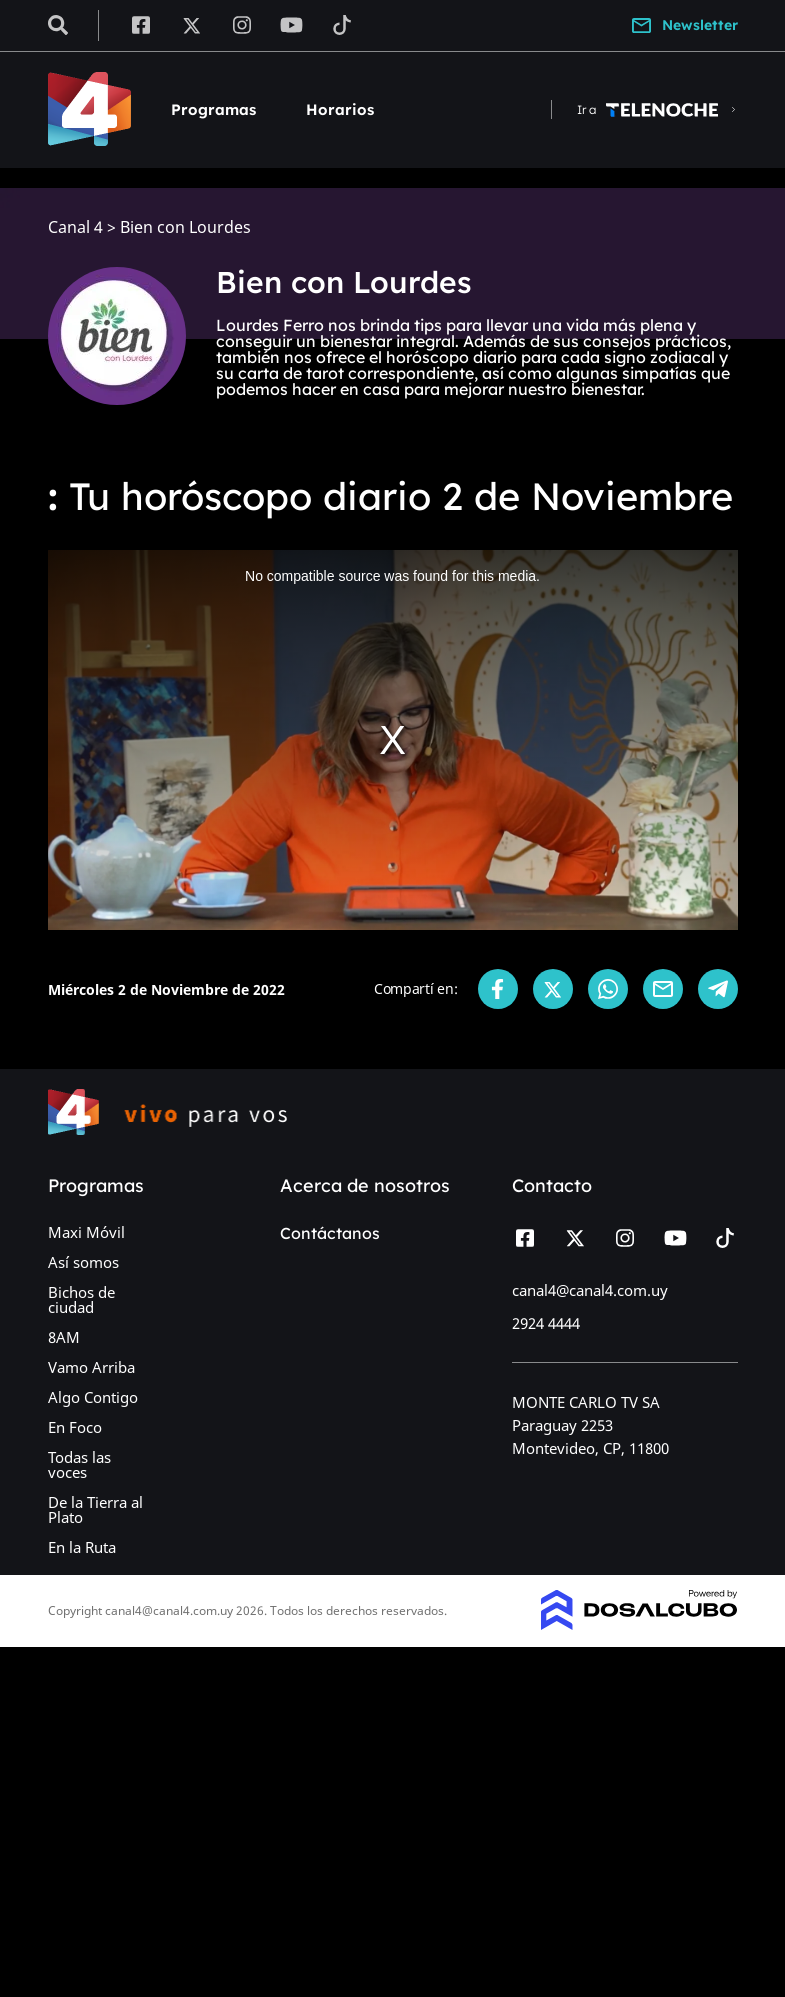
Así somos (83, 1262)
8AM (64, 1337)
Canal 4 (75, 227)
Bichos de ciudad (81, 1299)
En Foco (75, 1427)
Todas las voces (79, 1464)
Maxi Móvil (86, 1232)
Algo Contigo (93, 1397)
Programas (213, 109)
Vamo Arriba (91, 1367)
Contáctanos (330, 1233)
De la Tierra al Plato (95, 1509)
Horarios (340, 109)
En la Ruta (82, 1547)
